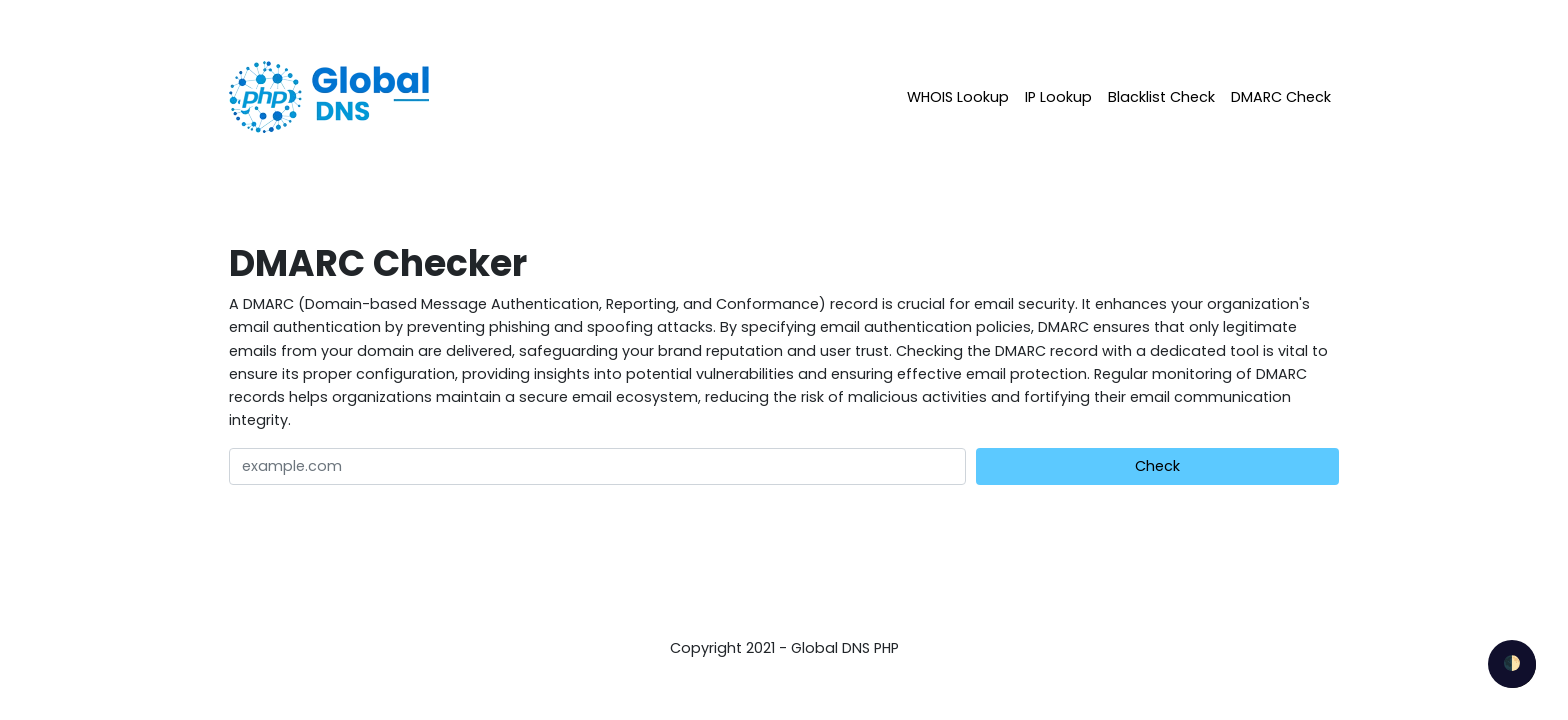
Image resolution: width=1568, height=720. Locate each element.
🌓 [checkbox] (1512, 663)
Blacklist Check (1161, 97)
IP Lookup (1058, 97)
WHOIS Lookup (958, 97)
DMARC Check (1281, 97)
